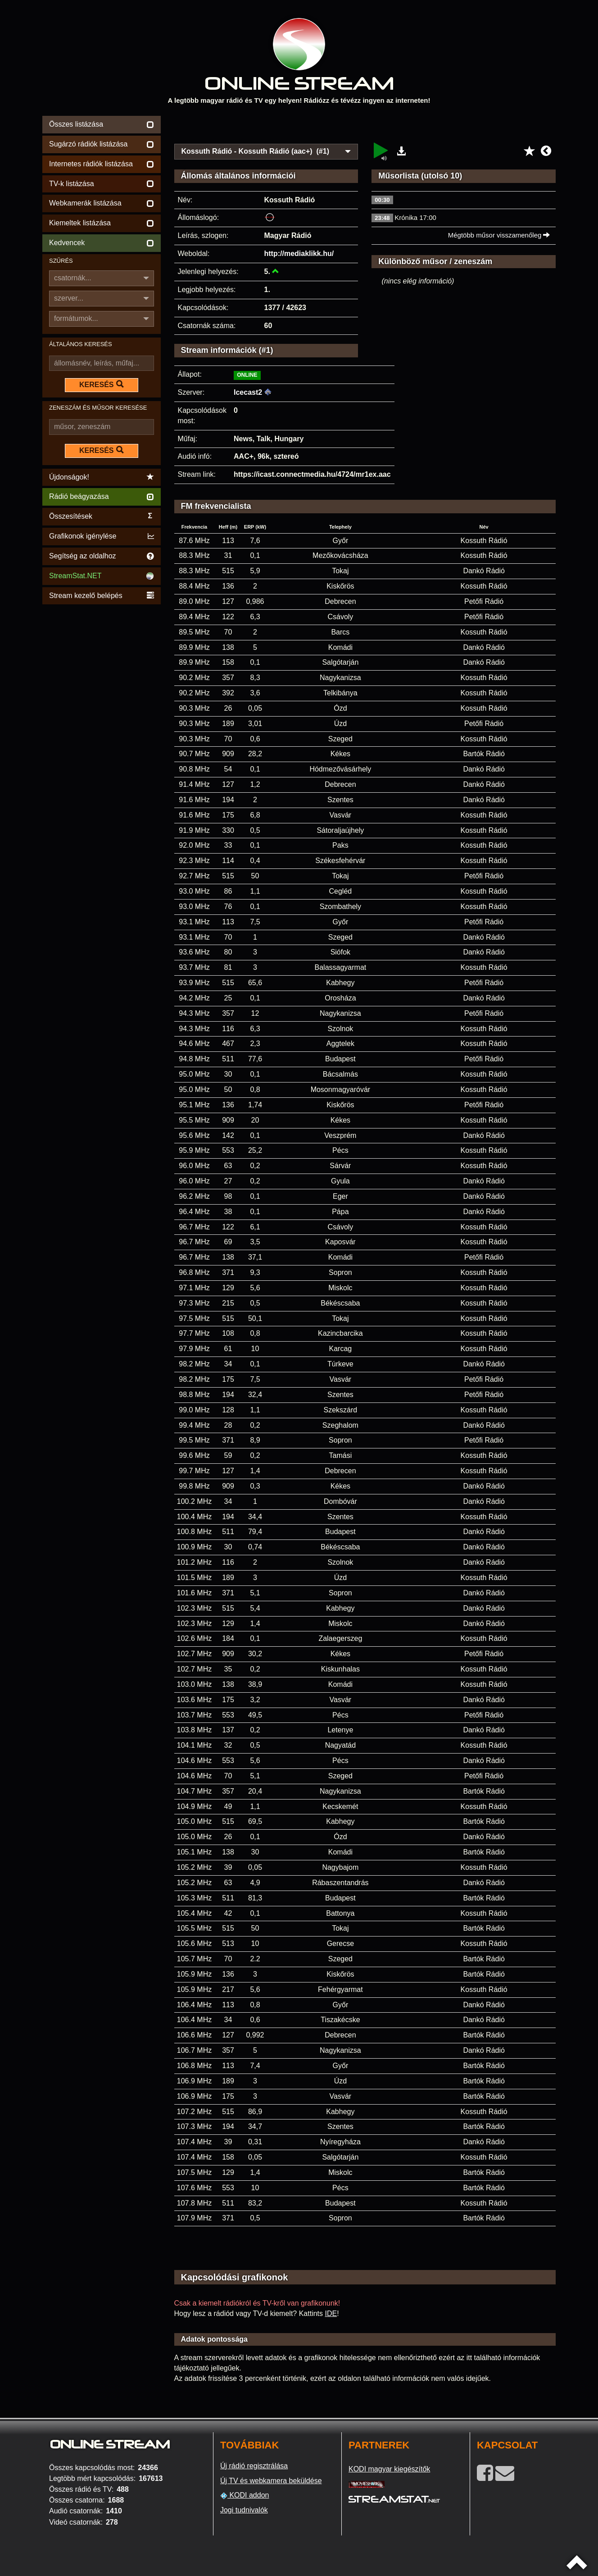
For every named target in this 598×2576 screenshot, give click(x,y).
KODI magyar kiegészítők (389, 2469)
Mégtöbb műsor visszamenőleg (499, 235)
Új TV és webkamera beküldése (271, 2481)
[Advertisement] (365, 127)
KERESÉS (101, 384)
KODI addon (244, 2495)
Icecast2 (248, 392)
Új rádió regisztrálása (254, 2466)
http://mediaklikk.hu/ (299, 253)
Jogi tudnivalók (244, 2510)
